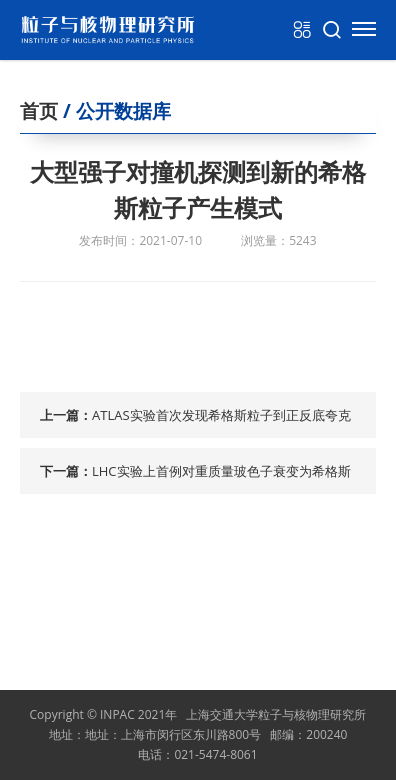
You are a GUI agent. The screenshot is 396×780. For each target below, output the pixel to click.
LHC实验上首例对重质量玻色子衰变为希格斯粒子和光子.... (221, 478)
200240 (326, 734)
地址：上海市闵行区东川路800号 (173, 734)
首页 (39, 111)
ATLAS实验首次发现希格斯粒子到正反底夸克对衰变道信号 (221, 422)
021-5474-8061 (215, 754)
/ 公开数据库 (114, 111)
